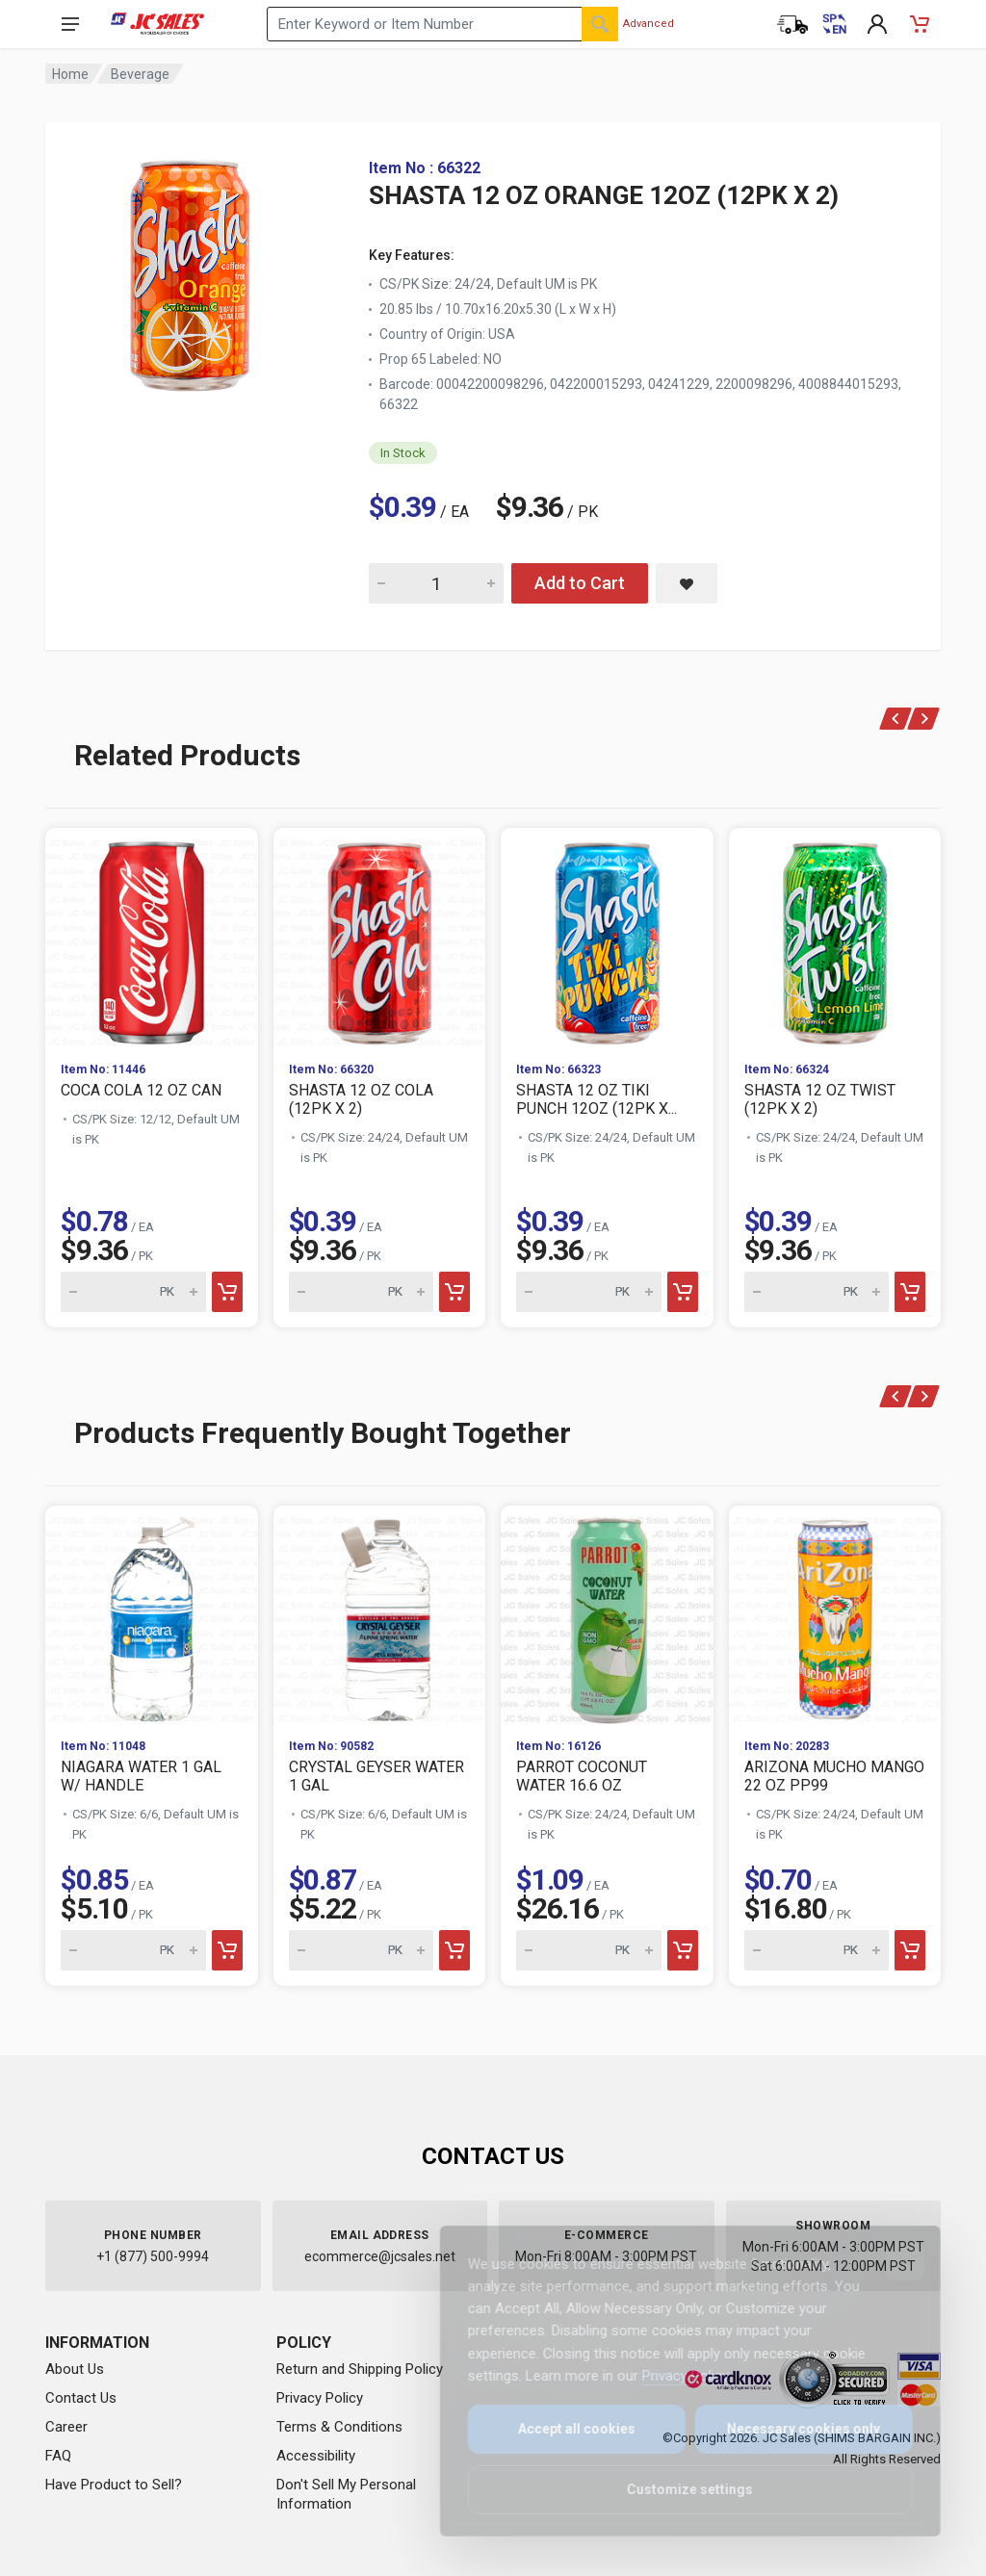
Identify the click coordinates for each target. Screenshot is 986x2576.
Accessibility (315, 2455)
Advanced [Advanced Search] (648, 23)
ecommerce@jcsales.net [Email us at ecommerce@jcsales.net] (379, 2256)
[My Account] (877, 24)
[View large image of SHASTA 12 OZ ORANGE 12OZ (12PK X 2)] (189, 269)
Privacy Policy (319, 2398)
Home (70, 74)
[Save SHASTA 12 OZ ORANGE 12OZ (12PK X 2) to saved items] (686, 583)
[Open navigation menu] (70, 24)
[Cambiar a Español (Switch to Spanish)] (835, 24)
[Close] (891, 2261)
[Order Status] (792, 24)
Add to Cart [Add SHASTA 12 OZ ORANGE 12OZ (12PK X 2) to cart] (579, 583)
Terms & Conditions (339, 2426)
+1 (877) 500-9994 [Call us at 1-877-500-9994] (152, 2256)
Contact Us (81, 2398)
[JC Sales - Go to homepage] (157, 24)
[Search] (600, 24)
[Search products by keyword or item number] (442, 24)
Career (66, 2426)
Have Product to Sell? (113, 2484)
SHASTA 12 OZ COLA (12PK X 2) (361, 1099)
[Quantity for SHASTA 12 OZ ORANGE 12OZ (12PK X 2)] (436, 583)
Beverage (140, 74)
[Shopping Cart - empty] (919, 24)
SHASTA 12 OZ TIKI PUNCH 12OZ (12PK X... (596, 1099)
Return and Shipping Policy (359, 2369)
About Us (74, 2369)
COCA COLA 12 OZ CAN (141, 1090)
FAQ (58, 2455)
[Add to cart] (227, 1292)
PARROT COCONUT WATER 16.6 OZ (581, 1776)
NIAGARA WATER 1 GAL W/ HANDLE (141, 1776)
